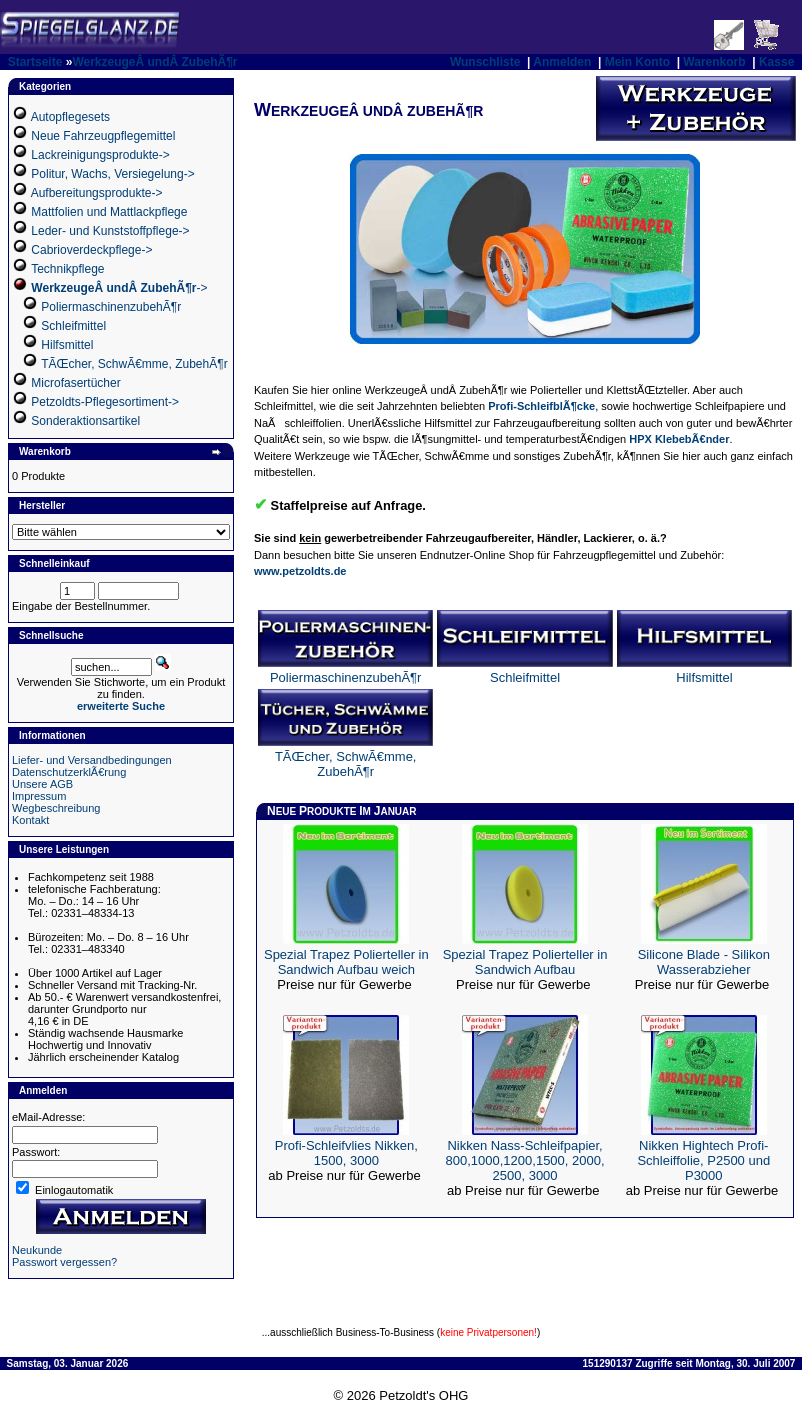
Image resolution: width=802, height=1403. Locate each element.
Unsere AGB (42, 784)
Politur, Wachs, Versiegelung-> (112, 174)
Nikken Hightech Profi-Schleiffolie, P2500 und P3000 (703, 1160)
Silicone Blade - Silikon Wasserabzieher (704, 962)
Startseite (35, 62)
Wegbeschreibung (56, 808)
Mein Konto (637, 62)
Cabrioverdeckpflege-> (91, 250)
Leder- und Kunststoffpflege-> (110, 231)
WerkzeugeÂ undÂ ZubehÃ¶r (154, 62)
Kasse (776, 62)
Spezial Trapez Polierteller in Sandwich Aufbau (525, 962)
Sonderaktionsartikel (85, 421)
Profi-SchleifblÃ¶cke (541, 406)
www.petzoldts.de (300, 571)
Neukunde (37, 1250)
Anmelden (562, 62)
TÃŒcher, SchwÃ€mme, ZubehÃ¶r (134, 364)
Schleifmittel (73, 326)
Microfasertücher (75, 383)
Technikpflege (67, 269)
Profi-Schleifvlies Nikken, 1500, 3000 (346, 1153)
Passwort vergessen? (64, 1262)
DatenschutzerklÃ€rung (69, 772)
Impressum (39, 796)
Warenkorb (714, 62)
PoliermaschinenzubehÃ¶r (111, 307)
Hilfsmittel (67, 345)
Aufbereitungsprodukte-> (97, 193)
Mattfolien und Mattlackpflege (109, 212)
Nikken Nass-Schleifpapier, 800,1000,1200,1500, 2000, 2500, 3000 (525, 1160)
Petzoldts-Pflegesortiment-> (105, 402)
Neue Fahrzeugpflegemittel (103, 136)
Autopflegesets (70, 117)
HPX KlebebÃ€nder (679, 439)
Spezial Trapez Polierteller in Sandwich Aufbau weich (346, 962)
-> (119, 288)
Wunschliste (485, 62)
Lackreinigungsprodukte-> (100, 155)
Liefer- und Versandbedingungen (92, 760)
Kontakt (30, 820)
